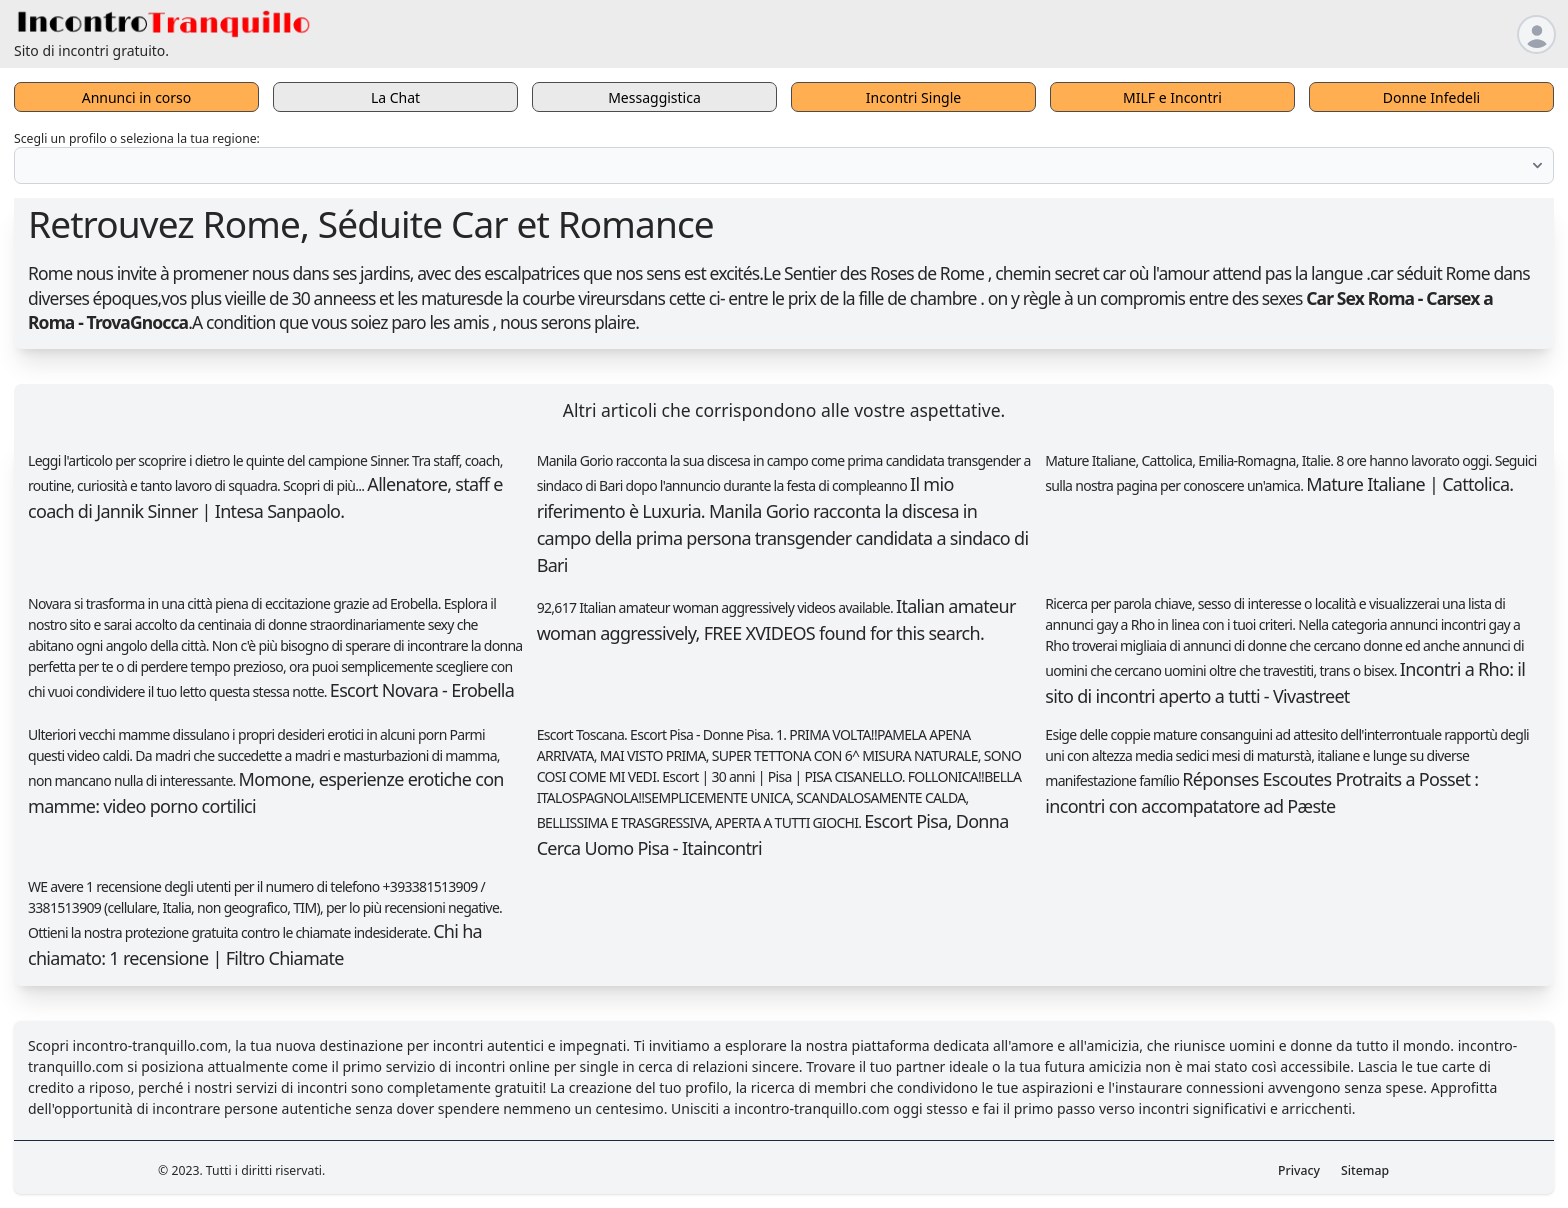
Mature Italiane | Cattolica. (1409, 484)
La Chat (395, 97)
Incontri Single (913, 97)
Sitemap (1365, 1170)
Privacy (1299, 1170)
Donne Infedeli (1431, 97)
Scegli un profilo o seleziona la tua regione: (137, 138)
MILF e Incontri (1172, 97)
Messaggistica (654, 97)
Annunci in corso (137, 97)
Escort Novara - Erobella (422, 690)
